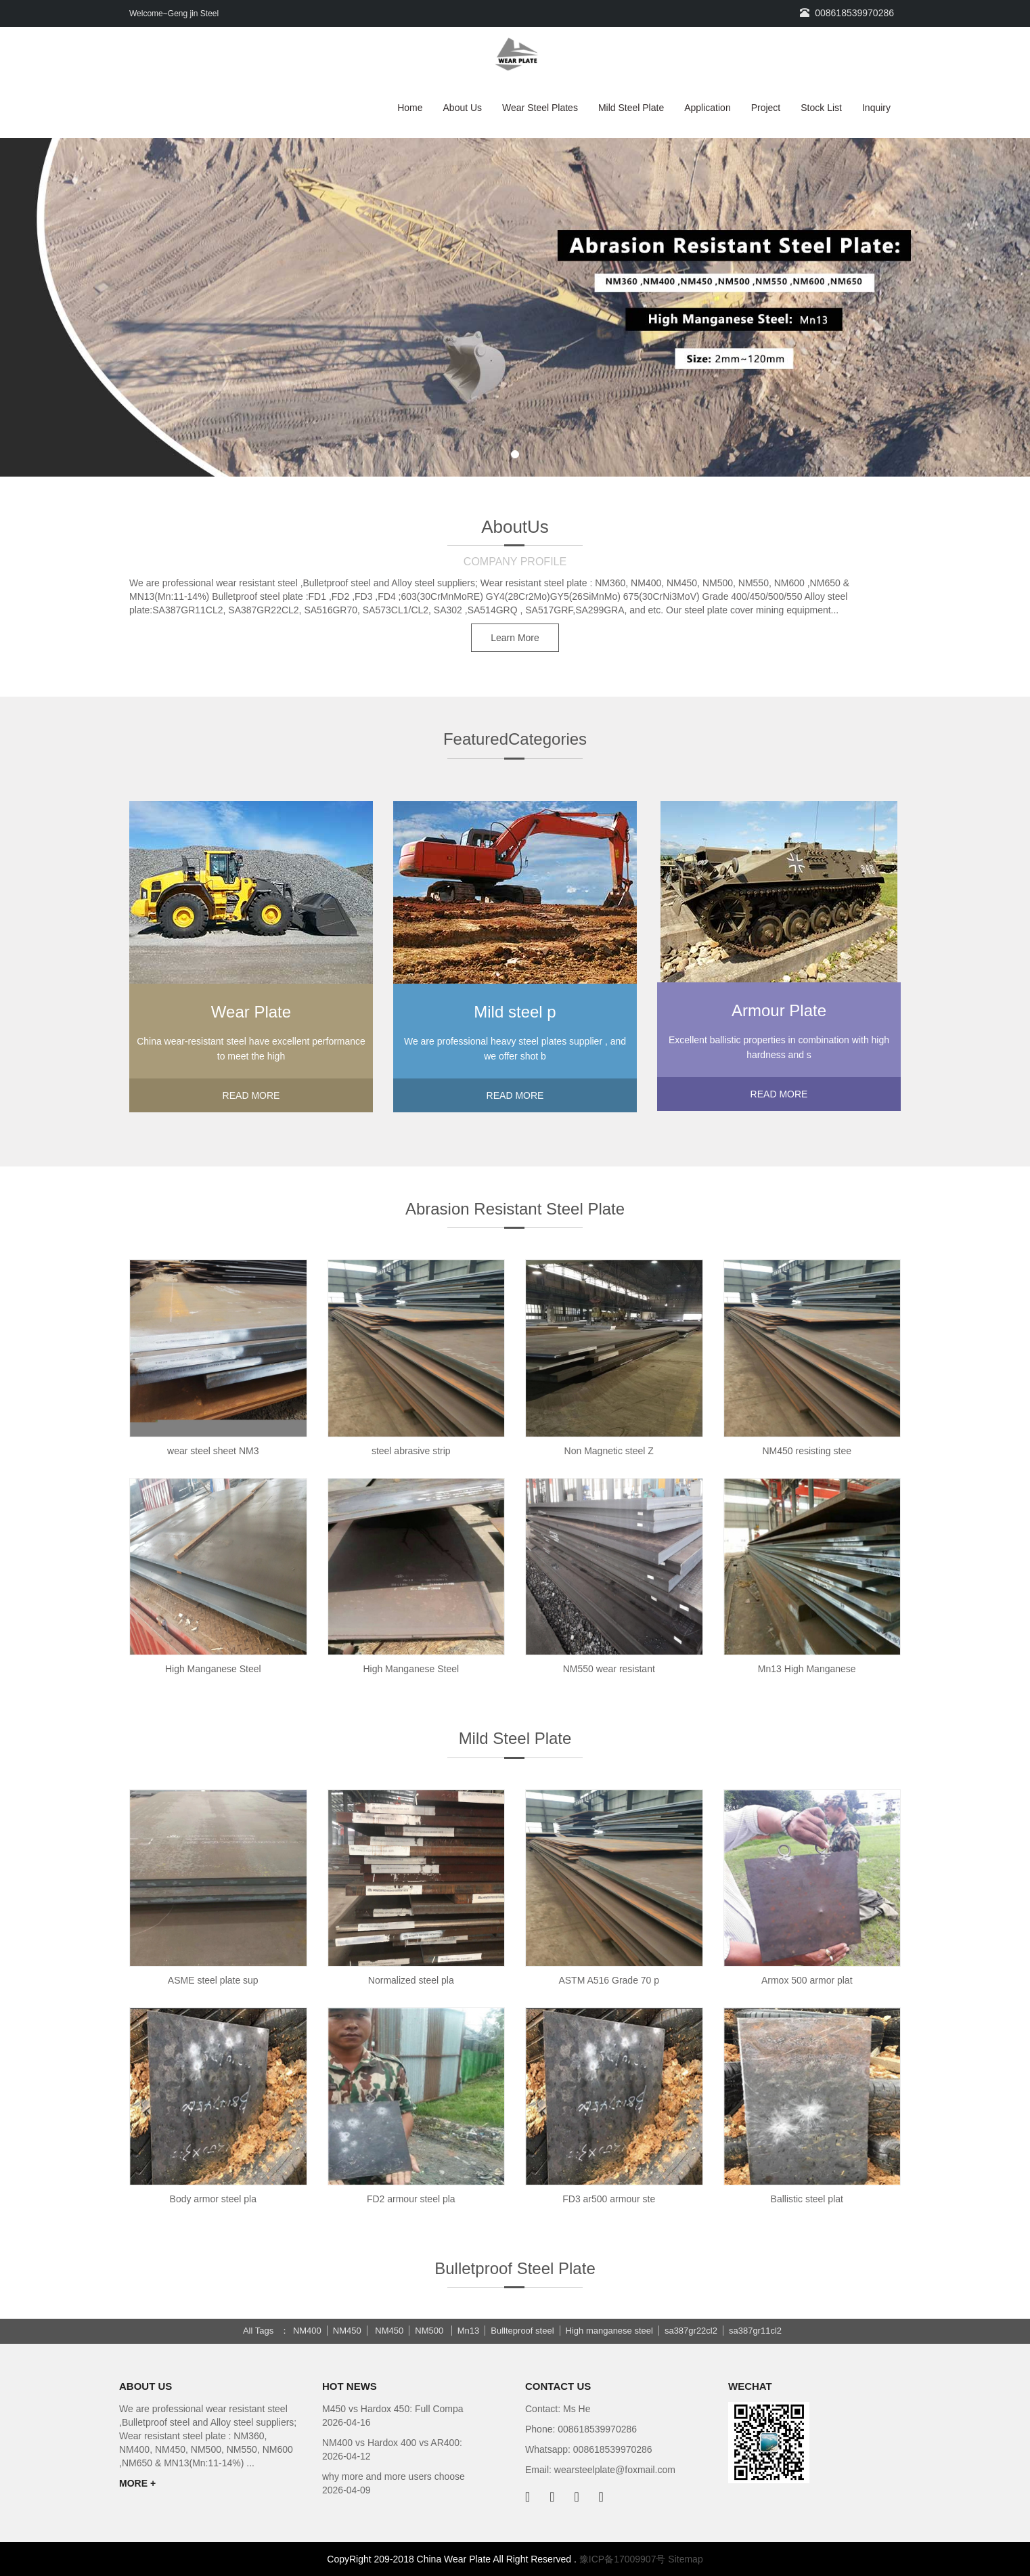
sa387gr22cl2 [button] (691, 2331)
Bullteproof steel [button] (522, 2331)
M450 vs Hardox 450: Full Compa (393, 2408)
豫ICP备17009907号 (622, 2559)
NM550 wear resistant (609, 1668)
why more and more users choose (393, 2476)
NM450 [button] (347, 2331)
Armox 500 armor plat (807, 1980)
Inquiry (876, 107)
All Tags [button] (258, 2331)
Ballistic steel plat (807, 2198)
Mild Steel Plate (631, 107)
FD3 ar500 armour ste (608, 2198)
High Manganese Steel (213, 1668)
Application (707, 107)
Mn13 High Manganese (807, 1668)
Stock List (821, 107)
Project (766, 107)
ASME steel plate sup (213, 1980)
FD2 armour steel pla (411, 2198)
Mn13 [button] (468, 2331)
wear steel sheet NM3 (213, 1450)
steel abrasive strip (411, 1450)
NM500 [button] (430, 2331)
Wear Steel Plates (540, 107)
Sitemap (685, 2559)
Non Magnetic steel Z (609, 1450)
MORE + (137, 2483)
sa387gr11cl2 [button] (755, 2331)
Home (409, 107)
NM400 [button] (307, 2331)
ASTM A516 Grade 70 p (608, 1980)
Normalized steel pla (411, 1980)
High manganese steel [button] (609, 2331)
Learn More (515, 637)
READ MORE (251, 1095)
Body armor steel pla (213, 2198)
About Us (463, 107)
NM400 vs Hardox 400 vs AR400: (392, 2442)
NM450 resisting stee (806, 1450)
